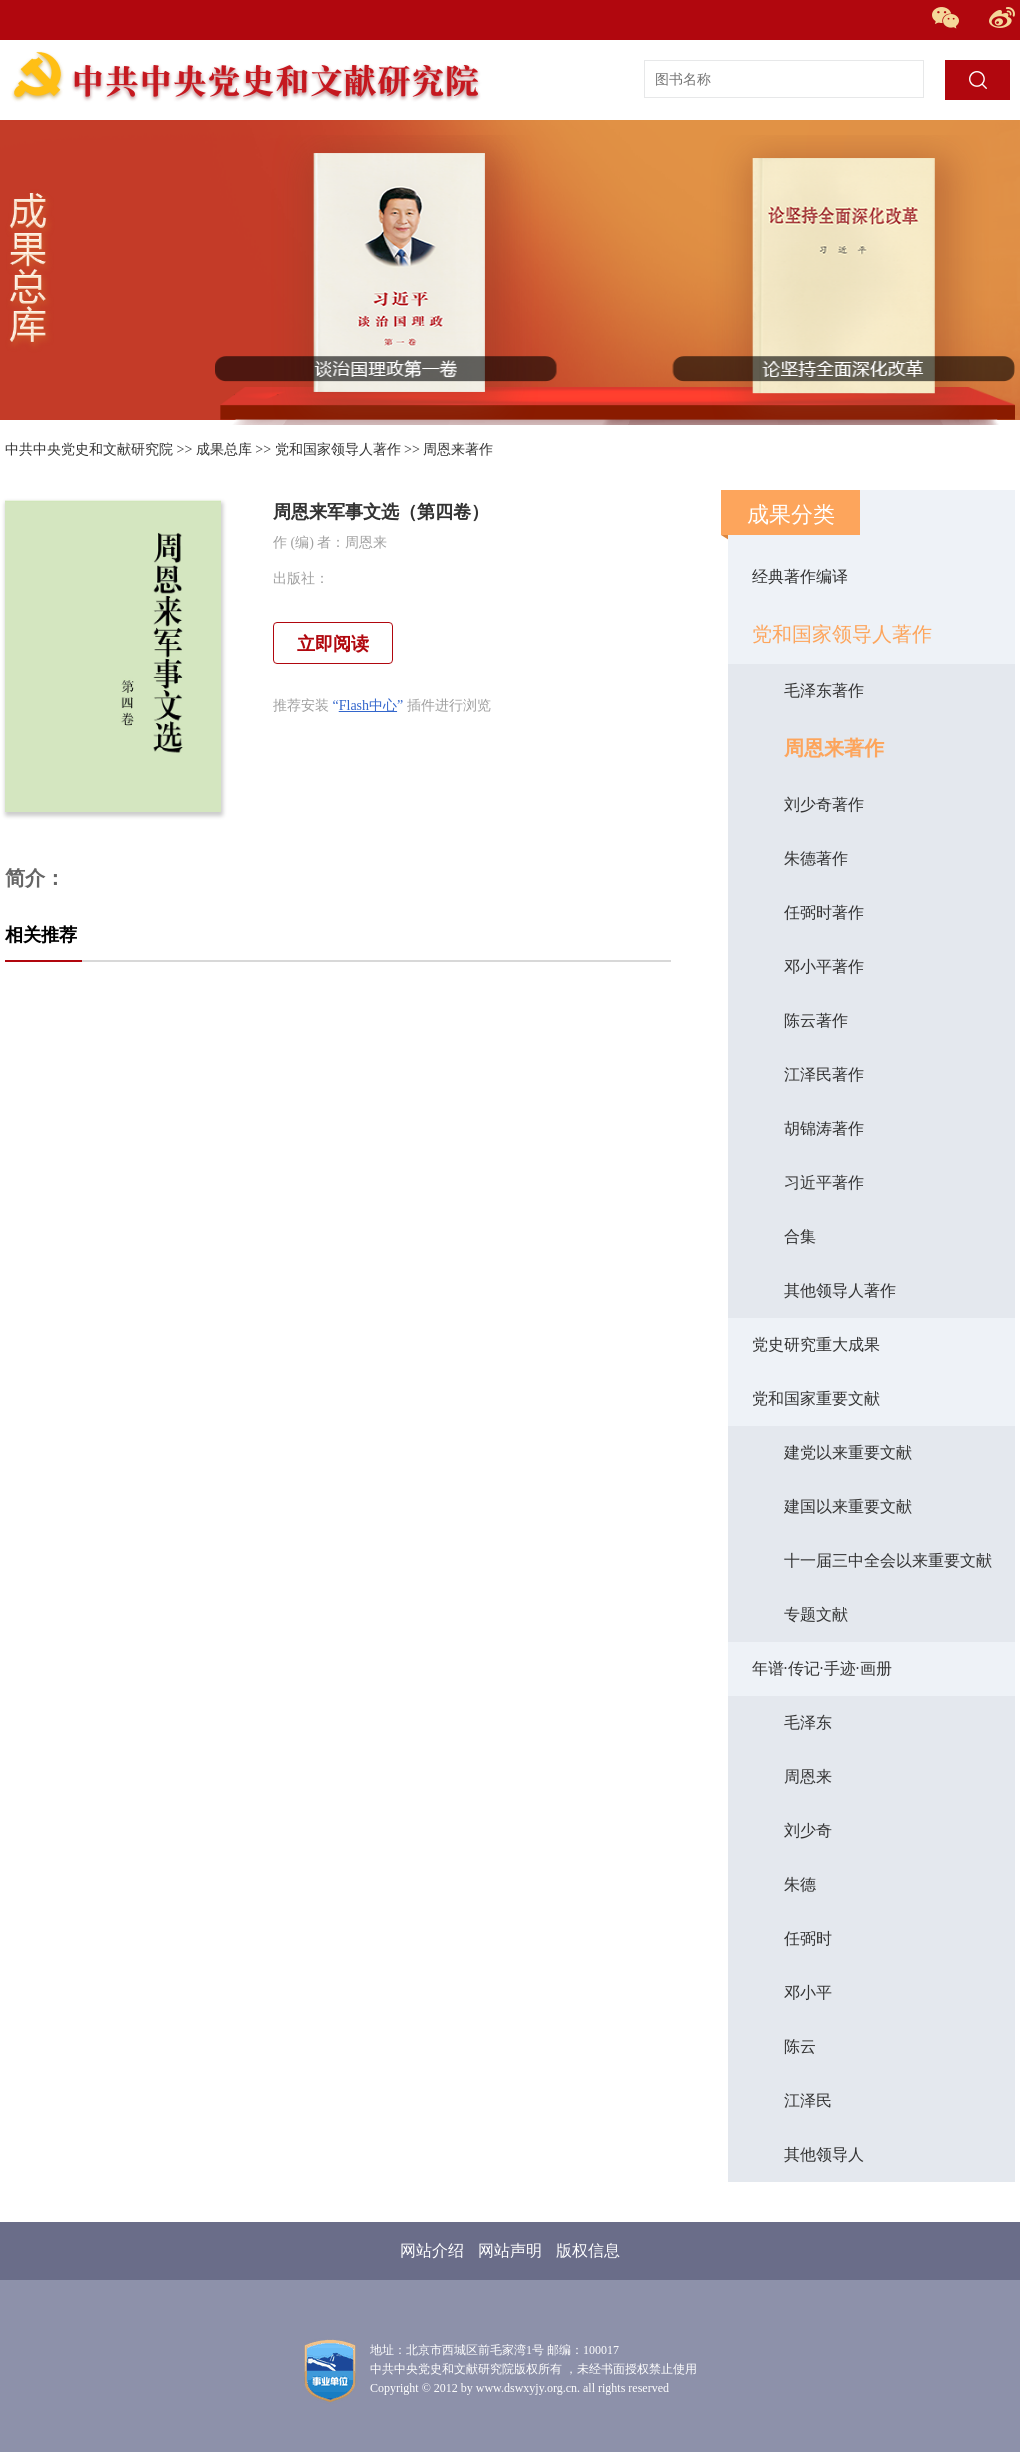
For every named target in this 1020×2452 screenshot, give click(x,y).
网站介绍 (432, 2250)
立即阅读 (333, 644)
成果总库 (224, 449)
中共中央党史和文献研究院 (89, 449)
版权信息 (588, 2250)
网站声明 (510, 2250)
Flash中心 (368, 705)
